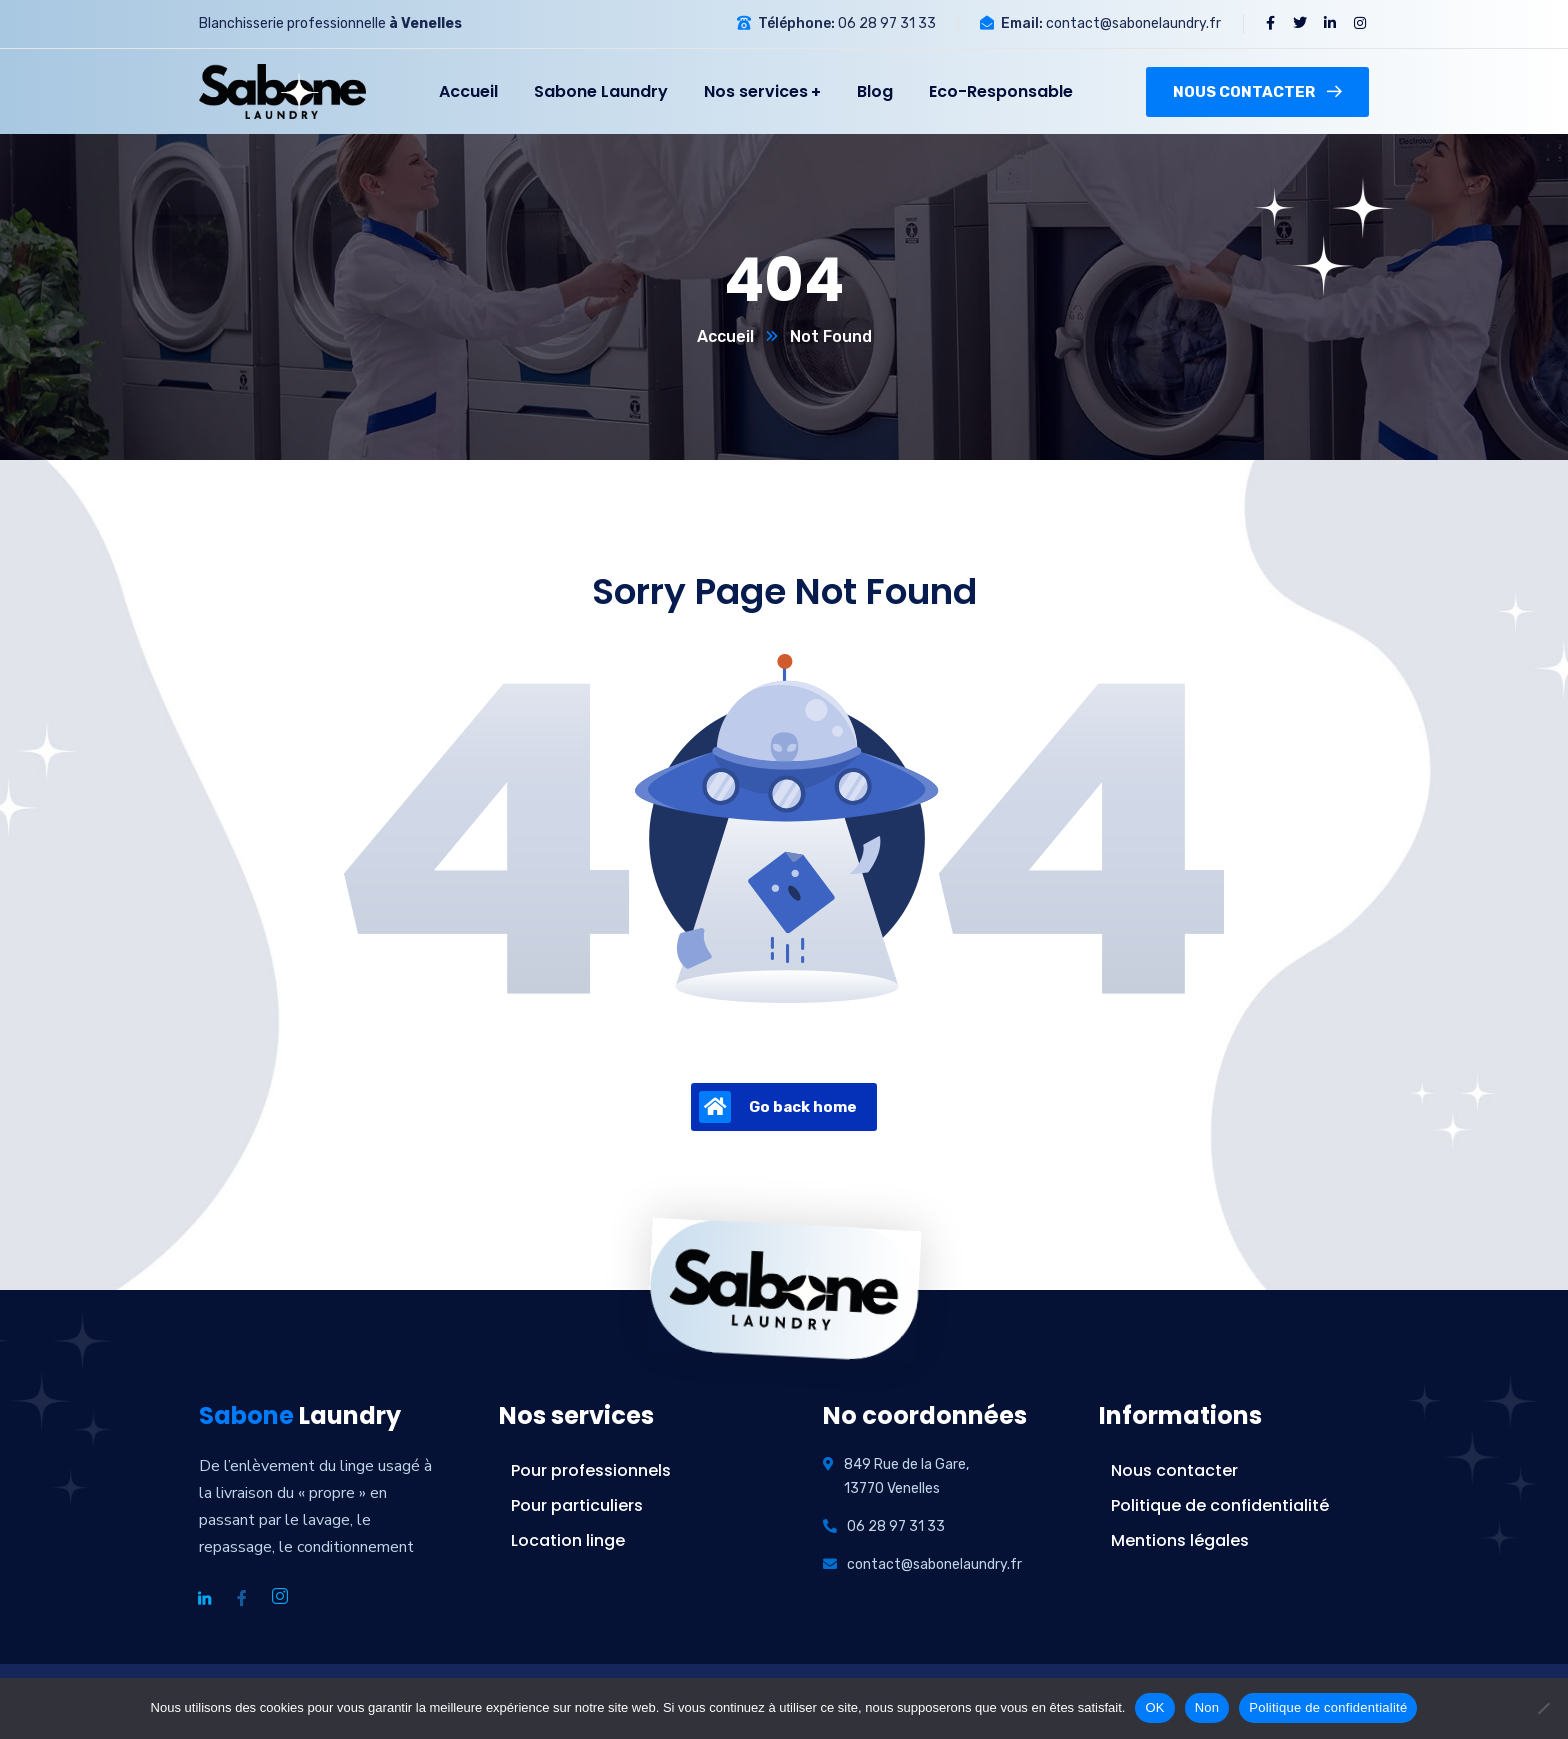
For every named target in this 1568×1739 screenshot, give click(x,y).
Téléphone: (796, 23)
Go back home (778, 1107)
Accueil (725, 336)
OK (1154, 1707)
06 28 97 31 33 (887, 23)
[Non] (1543, 1708)
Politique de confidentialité (1328, 1707)
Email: (1022, 23)
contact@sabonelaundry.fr (1133, 23)
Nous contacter (1257, 92)
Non (1207, 1707)
